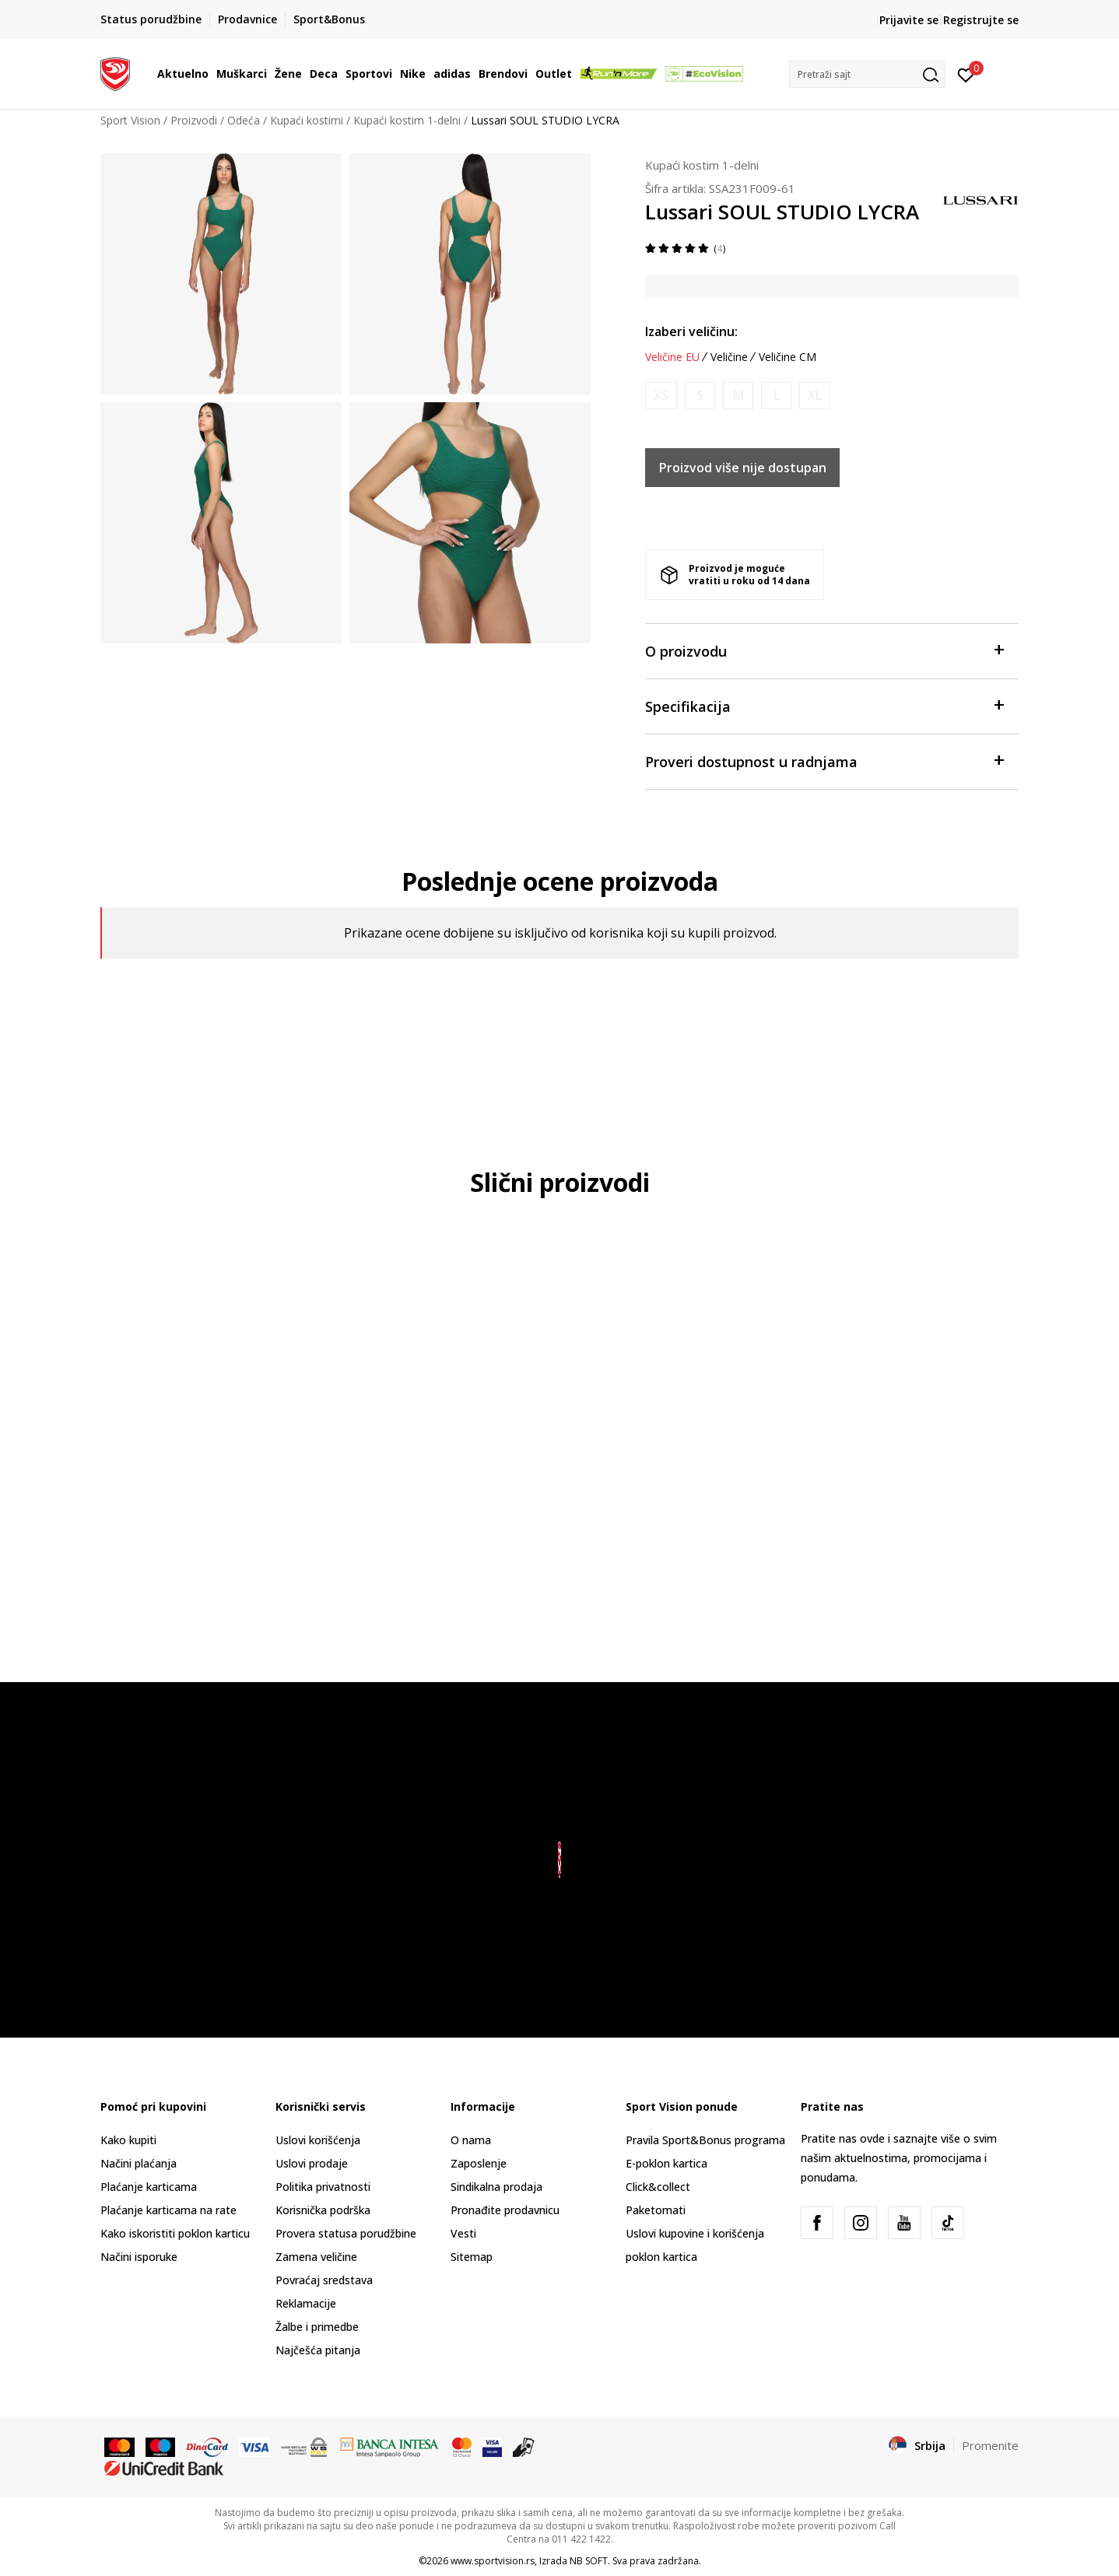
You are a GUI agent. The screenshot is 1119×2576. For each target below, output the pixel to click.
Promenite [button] (990, 2445)
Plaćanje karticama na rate (168, 2210)
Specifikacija (824, 705)
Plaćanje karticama (148, 2186)
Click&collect (658, 2186)
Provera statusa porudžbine (345, 2233)
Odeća (243, 120)
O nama (471, 2140)
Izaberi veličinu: (691, 331)
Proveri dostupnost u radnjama (824, 760)
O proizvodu (824, 650)
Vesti (463, 2233)
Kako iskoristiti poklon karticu (175, 2233)
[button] (867, 74)
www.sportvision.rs (493, 2560)
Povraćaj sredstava (324, 2280)
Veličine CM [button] (787, 357)
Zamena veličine (316, 2256)
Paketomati (656, 2210)
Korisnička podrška (322, 2210)
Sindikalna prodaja (496, 2186)
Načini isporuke (138, 2256)
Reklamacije (305, 2303)
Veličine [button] (729, 357)
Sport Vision (130, 120)
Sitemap (472, 2256)
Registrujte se (981, 19)
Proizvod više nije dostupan (742, 467)
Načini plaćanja (138, 2163)
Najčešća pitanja (317, 2350)
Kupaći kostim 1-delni (407, 120)
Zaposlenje (479, 2163)
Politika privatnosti (322, 2186)
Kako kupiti (128, 2140)
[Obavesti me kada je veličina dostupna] (661, 395)
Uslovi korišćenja (317, 2140)
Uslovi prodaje (311, 2163)
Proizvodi (193, 120)
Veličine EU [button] (672, 357)
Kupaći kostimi (306, 120)
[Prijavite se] (966, 74)
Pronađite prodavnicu (505, 2210)
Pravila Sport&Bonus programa (705, 2140)
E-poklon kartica (666, 2163)
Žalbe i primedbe (317, 2326)
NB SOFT (589, 2560)
